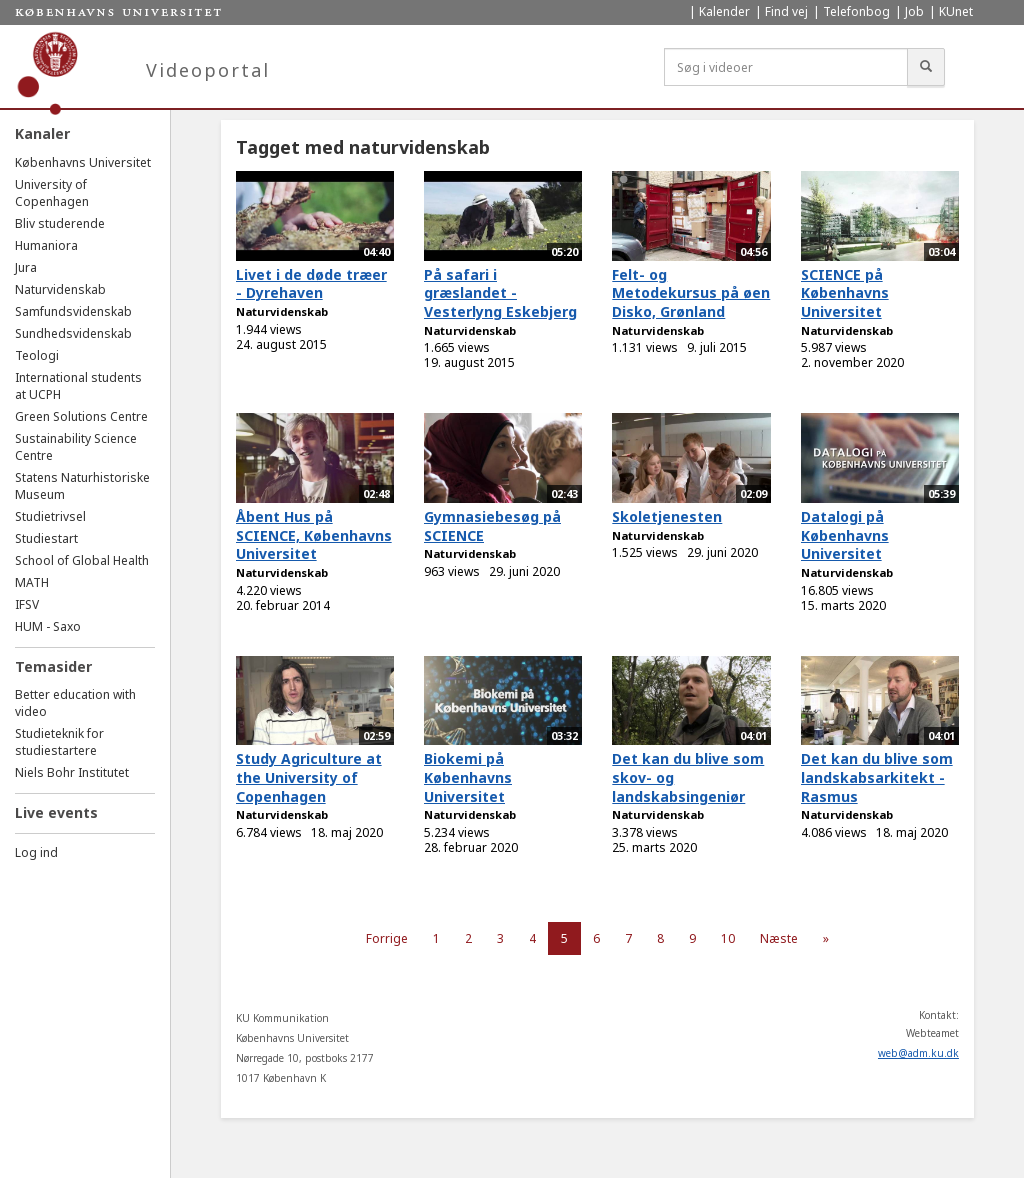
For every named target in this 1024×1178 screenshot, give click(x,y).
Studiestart (46, 538)
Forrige (387, 938)
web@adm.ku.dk (918, 1053)
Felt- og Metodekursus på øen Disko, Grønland (691, 293)
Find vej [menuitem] (786, 11)
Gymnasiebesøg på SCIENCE (492, 526)
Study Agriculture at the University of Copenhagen (309, 777)
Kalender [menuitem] (724, 11)
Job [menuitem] (914, 11)
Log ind (36, 852)
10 (728, 938)
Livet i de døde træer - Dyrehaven (311, 284)
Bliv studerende (60, 223)
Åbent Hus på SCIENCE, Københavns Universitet (314, 535)
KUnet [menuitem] (956, 11)
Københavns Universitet (83, 162)
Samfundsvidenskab (73, 311)
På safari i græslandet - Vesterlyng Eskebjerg (500, 293)
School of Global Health (82, 560)
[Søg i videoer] (786, 67)
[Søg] (926, 67)
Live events (56, 812)
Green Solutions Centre (81, 416)
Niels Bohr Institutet (72, 772)
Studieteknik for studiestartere (59, 742)
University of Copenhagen (52, 193)
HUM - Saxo (48, 626)
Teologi (37, 355)
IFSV (27, 604)
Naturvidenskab (60, 289)
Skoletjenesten (667, 516)
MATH (32, 582)
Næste (779, 938)
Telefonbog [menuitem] (856, 11)
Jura (26, 267)
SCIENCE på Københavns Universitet (845, 293)
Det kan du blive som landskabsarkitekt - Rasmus (877, 777)
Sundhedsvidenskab (73, 333)
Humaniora (46, 245)
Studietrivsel (50, 516)
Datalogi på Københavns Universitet (845, 535)
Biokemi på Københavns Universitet (468, 777)
